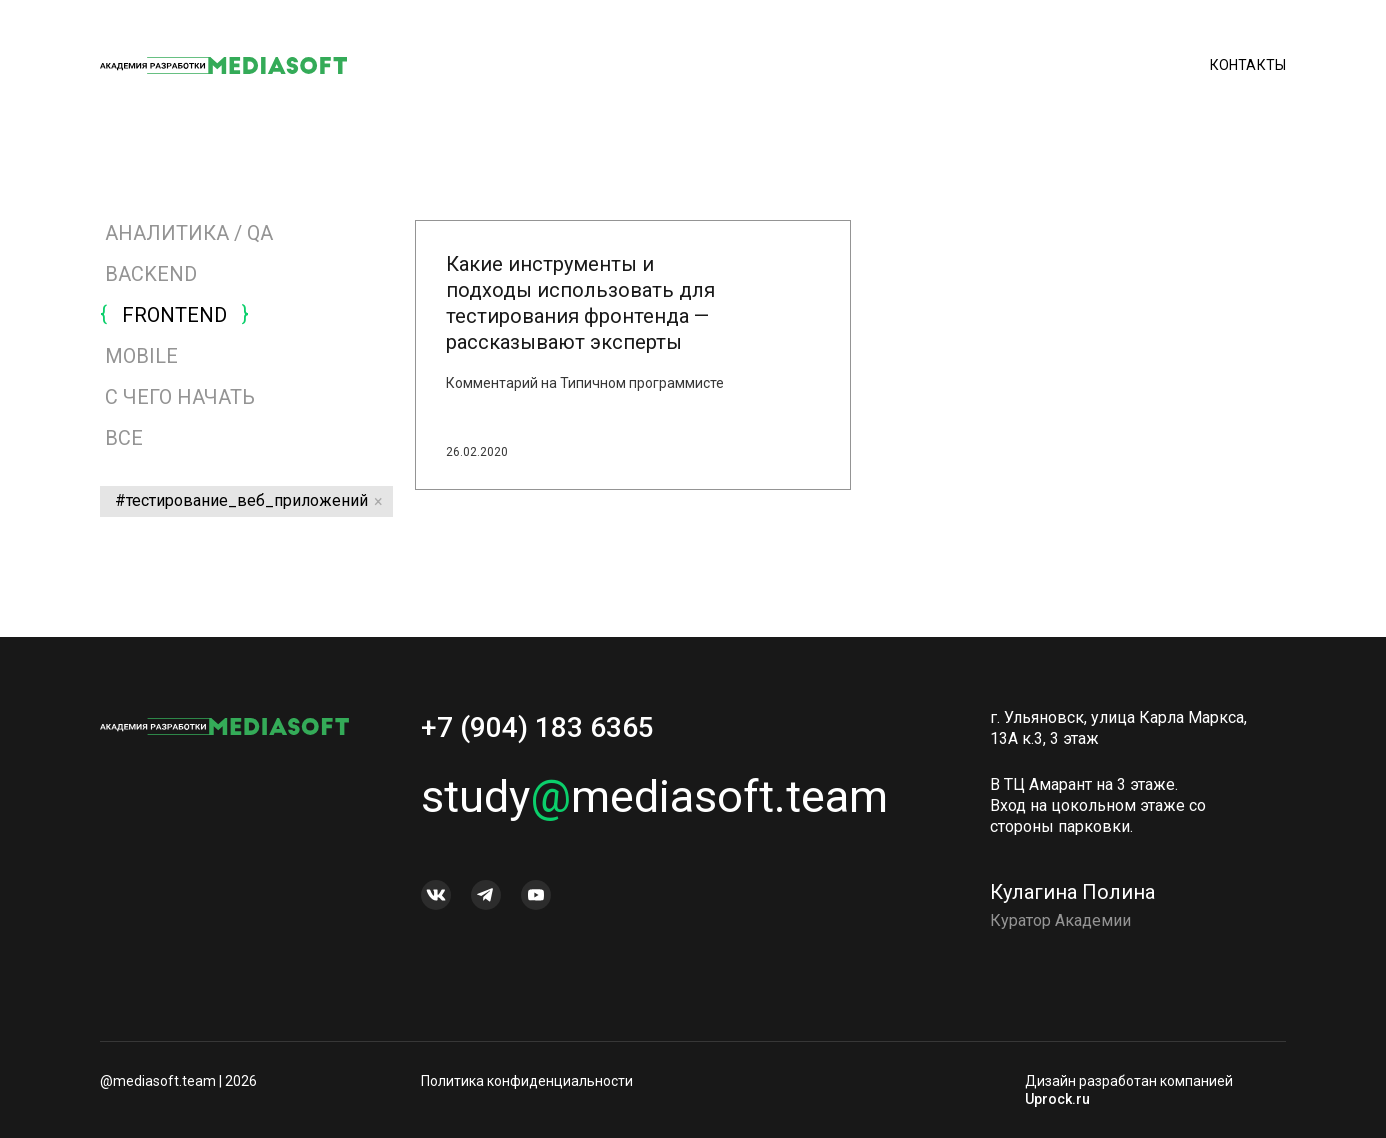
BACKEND (151, 274)
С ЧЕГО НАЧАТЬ (180, 397)
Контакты (1248, 65)
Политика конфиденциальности (527, 1081)
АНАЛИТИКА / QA (189, 233)
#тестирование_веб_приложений (241, 500)
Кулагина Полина (1072, 898)
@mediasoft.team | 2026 (178, 1081)
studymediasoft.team (654, 802)
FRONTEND (174, 315)
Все (121, 438)
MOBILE (141, 356)
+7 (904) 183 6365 (537, 733)
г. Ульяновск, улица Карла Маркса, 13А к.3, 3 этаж (1118, 734)
